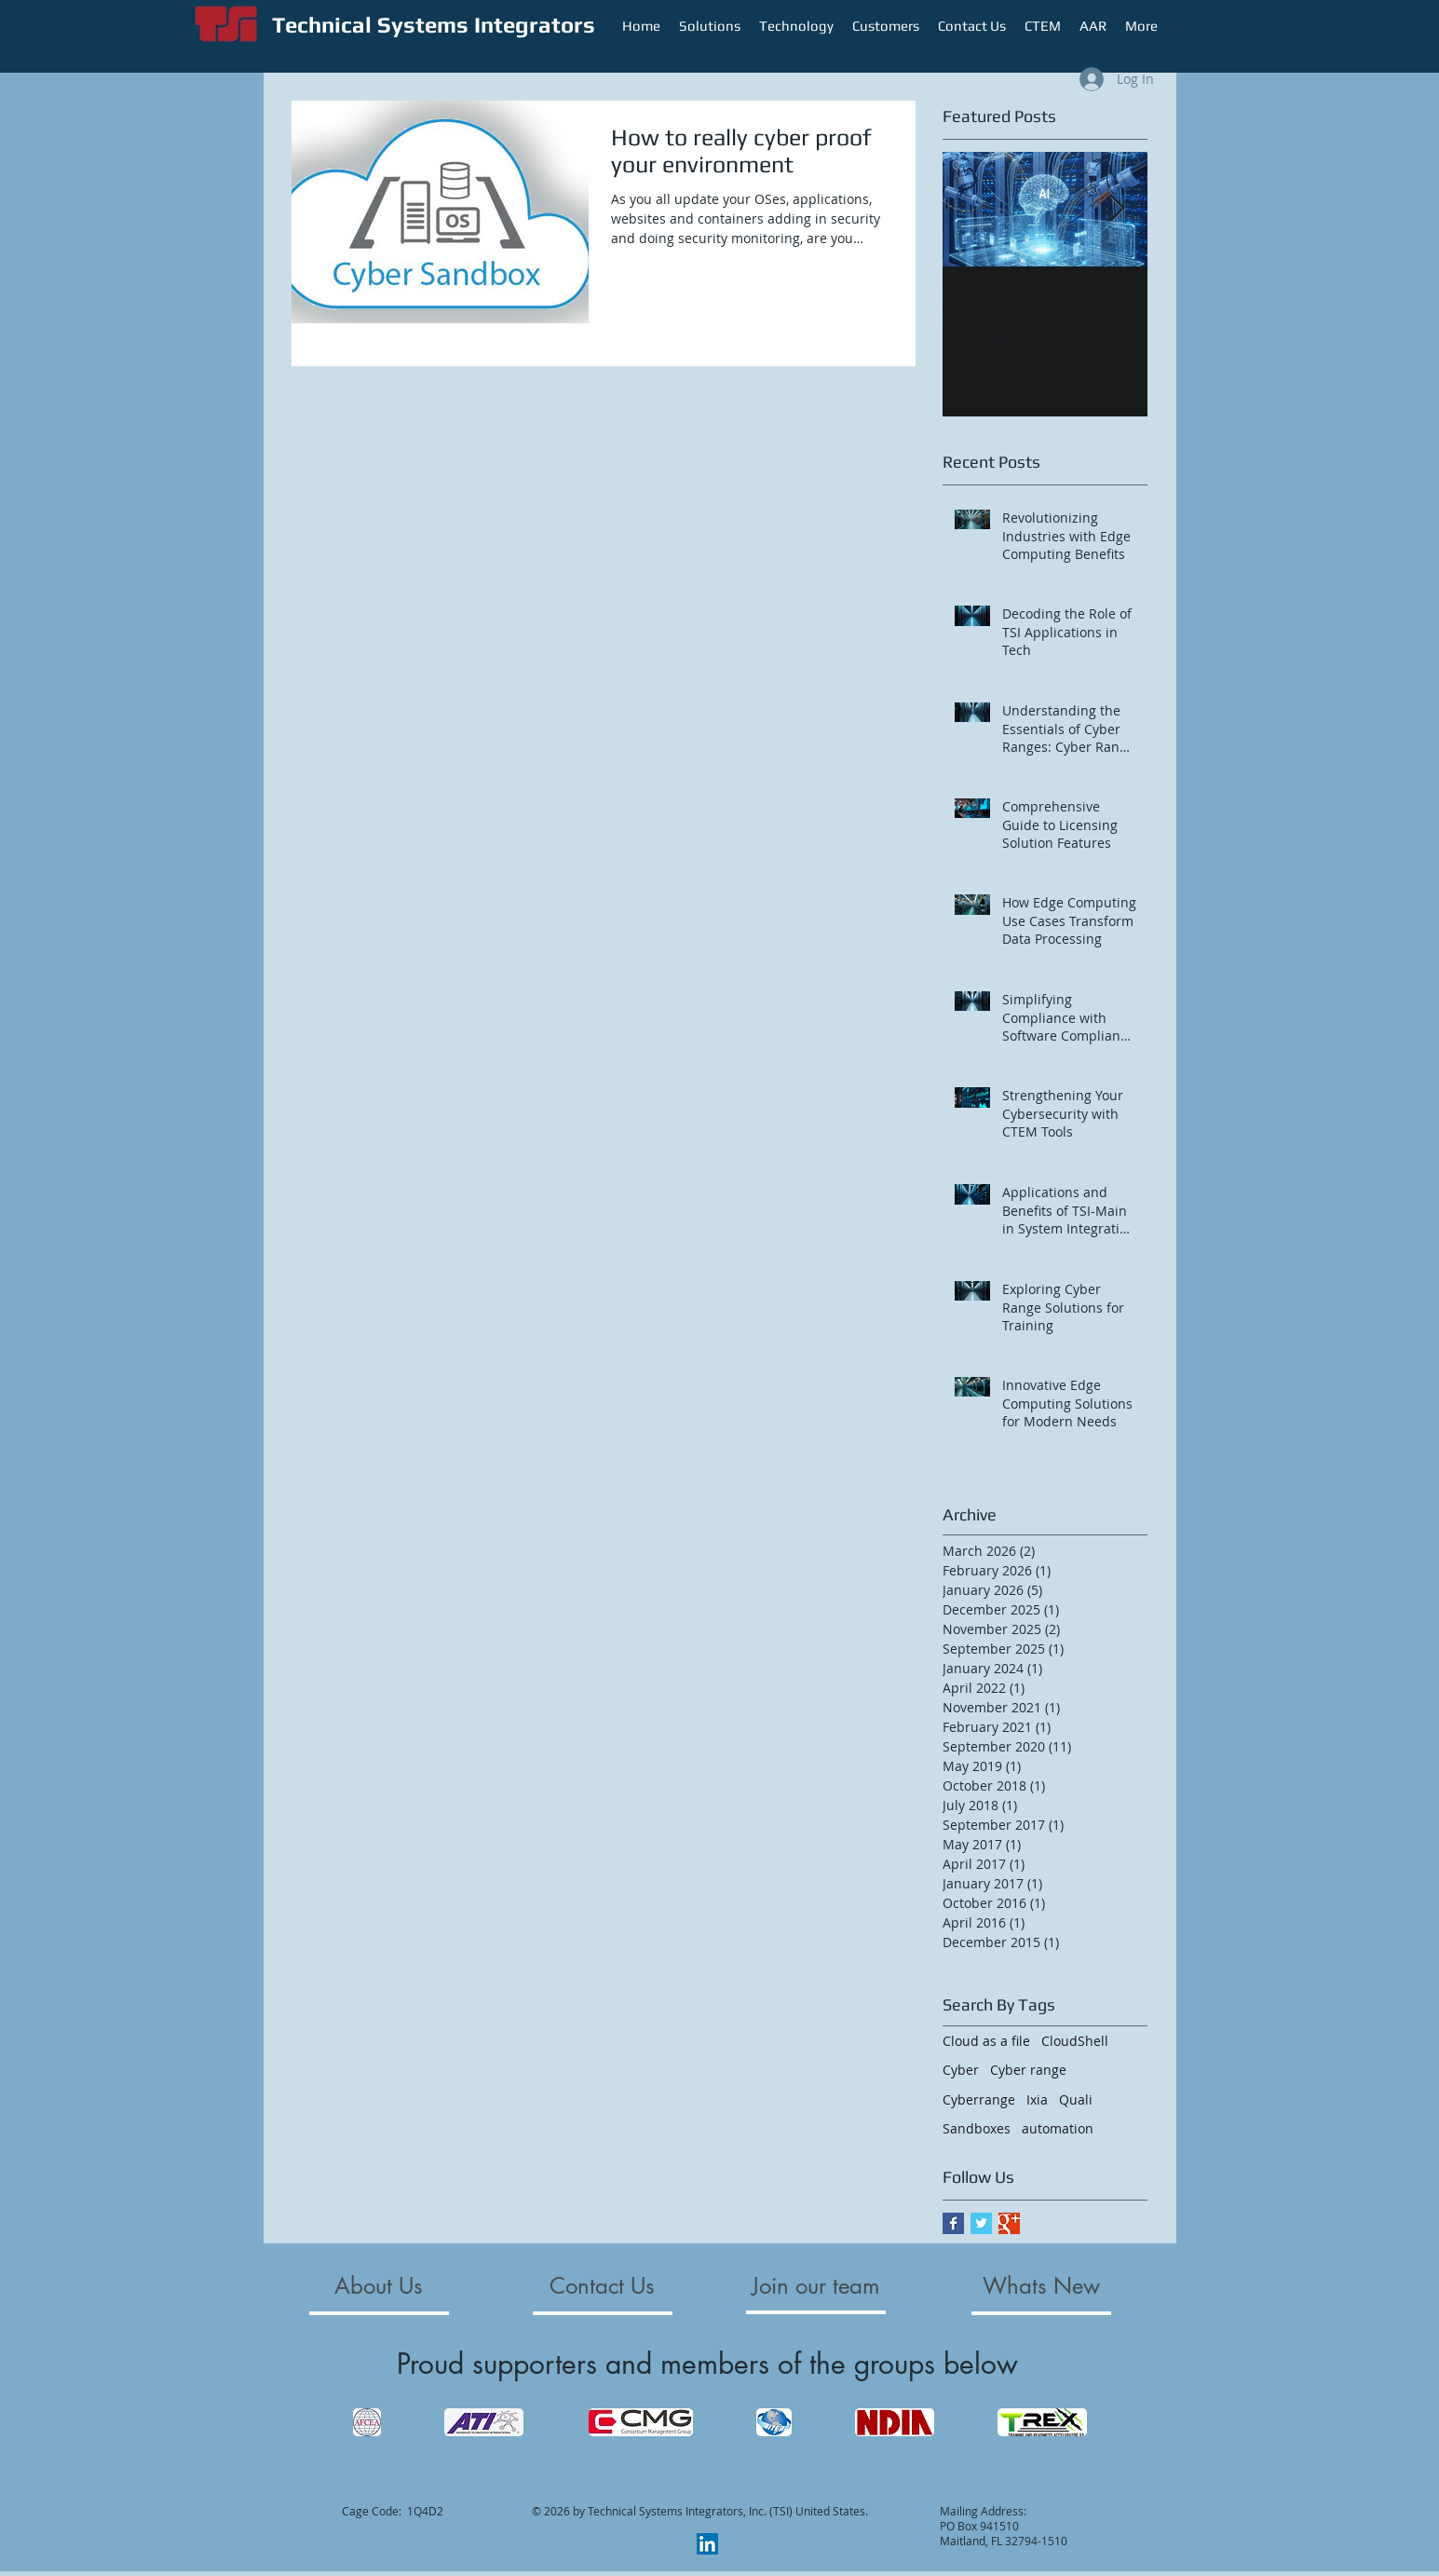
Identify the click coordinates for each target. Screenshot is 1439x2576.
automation (1057, 2128)
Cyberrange (979, 2099)
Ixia (1037, 2099)
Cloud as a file (986, 2041)
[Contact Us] (602, 2286)
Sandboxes (977, 2128)
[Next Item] (1117, 209)
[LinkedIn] (707, 2544)
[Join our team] (817, 2286)
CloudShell (1074, 2041)
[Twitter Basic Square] (981, 2223)
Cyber (961, 2070)
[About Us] (379, 2286)
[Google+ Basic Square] (1009, 2223)
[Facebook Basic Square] (953, 2223)
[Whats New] (1041, 2286)
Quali (1076, 2099)
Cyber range (1028, 2070)
